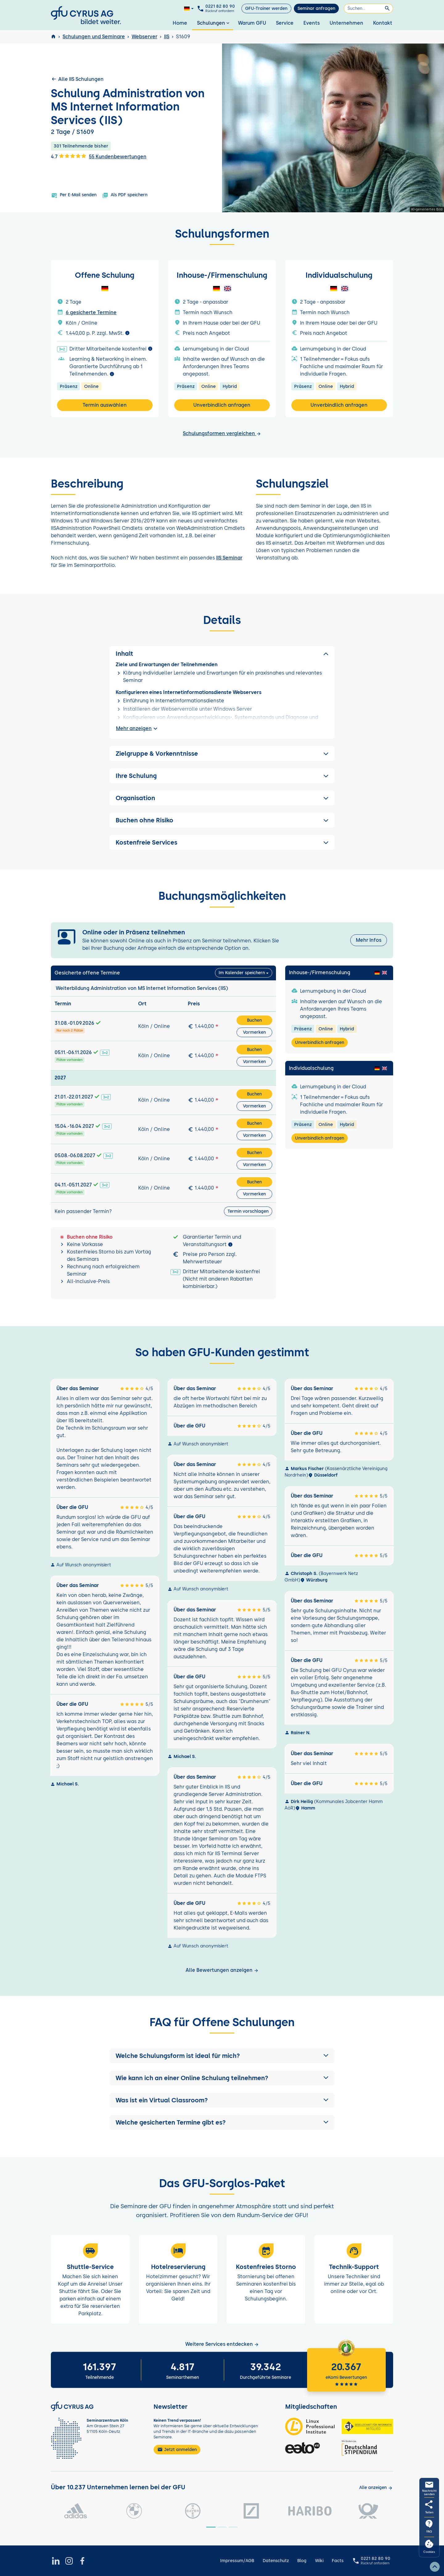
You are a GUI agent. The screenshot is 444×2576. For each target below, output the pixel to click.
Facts (337, 2560)
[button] (222, 2055)
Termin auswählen (105, 405)
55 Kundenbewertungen (117, 157)
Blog (301, 2560)
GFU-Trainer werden (266, 8)
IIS (166, 36)
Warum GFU (252, 23)
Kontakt (382, 23)
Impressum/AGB (237, 2560)
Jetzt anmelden (177, 2449)
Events (311, 23)
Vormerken (254, 1032)
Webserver (144, 36)
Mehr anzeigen (137, 728)
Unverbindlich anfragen (221, 405)
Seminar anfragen (316, 8)
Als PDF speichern (124, 195)
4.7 (68, 156)
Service (285, 23)
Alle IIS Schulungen (77, 79)
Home (180, 23)
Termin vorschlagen (248, 1211)
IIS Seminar (229, 558)
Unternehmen (346, 23)
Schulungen (214, 23)
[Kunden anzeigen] (376, 2487)
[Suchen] (368, 8)
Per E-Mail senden (74, 195)
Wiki (319, 2560)
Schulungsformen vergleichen (222, 433)
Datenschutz (276, 2560)
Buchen (254, 1020)
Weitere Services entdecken (222, 2344)
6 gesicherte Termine (91, 312)
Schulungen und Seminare (94, 36)
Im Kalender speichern (242, 972)
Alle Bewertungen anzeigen (222, 1970)
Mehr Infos (368, 940)
